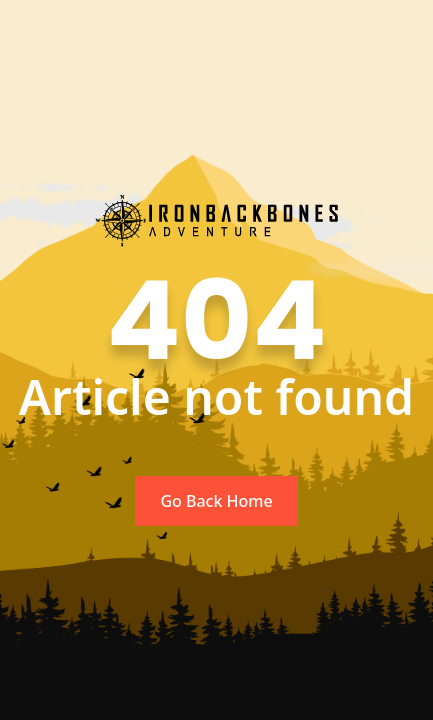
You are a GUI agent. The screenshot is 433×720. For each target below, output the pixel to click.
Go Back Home (216, 501)
